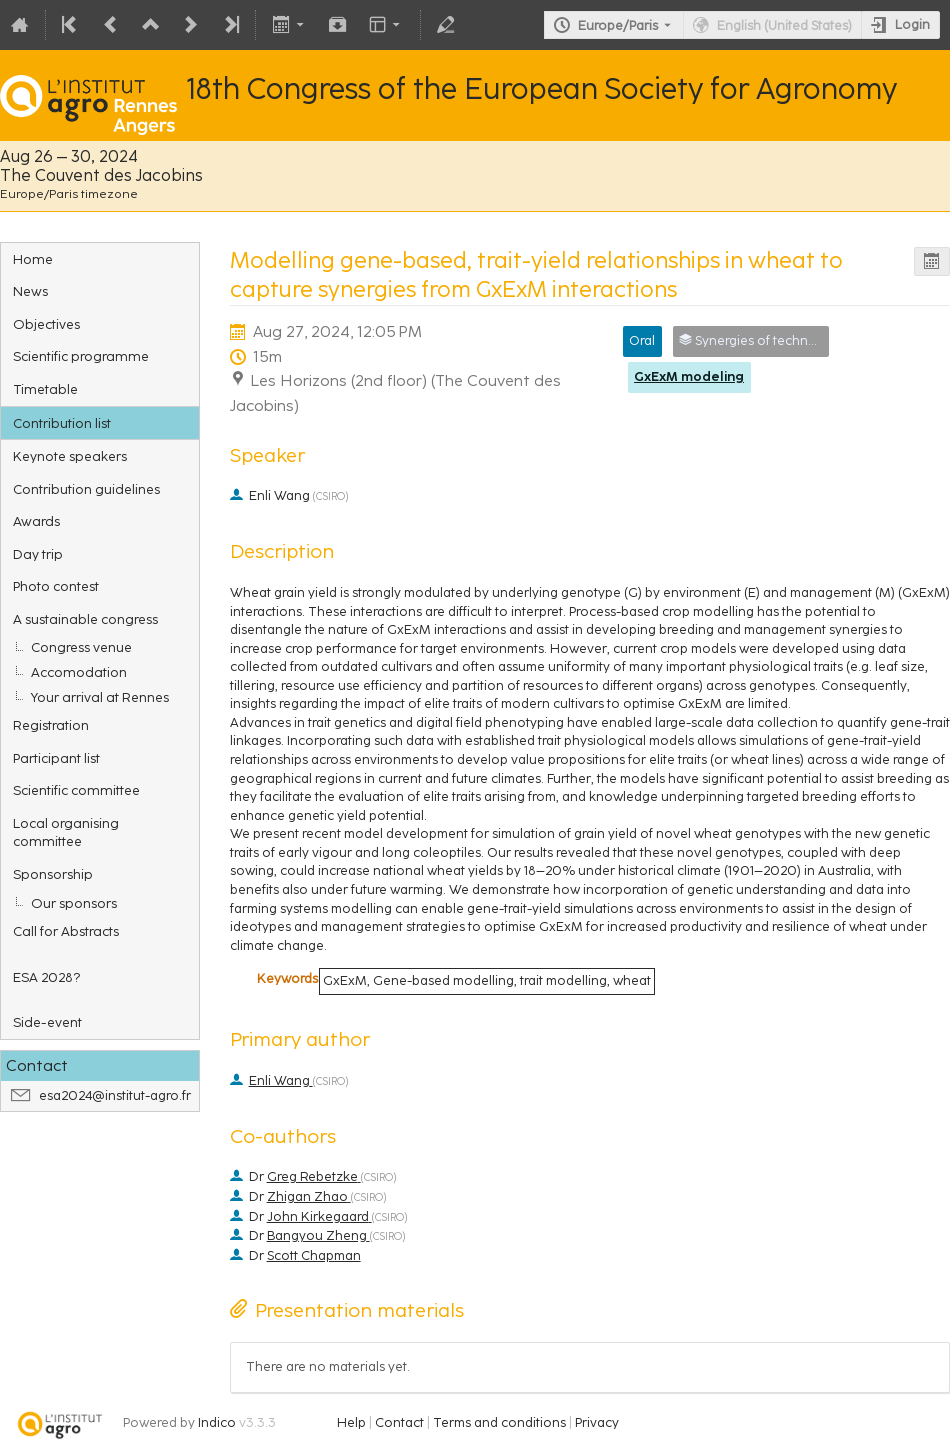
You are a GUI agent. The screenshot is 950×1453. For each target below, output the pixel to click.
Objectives (46, 324)
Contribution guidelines (86, 489)
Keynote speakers (70, 456)
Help (351, 1422)
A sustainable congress (85, 619)
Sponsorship (53, 874)
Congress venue (81, 647)
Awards (36, 521)
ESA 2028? (46, 977)
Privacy (597, 1422)
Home (33, 259)
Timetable (45, 389)
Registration (51, 725)
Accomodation (79, 672)
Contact (399, 1422)
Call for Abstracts (66, 931)
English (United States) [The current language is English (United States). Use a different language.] (784, 25)
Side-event (47, 1022)
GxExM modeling (689, 376)
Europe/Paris (618, 25)
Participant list (56, 758)
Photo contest (56, 586)
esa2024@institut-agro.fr (115, 1095)
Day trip (38, 554)
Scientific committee (76, 790)
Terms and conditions (499, 1422)
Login (912, 24)
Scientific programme (81, 356)
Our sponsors (74, 903)
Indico (217, 1422)
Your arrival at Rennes (100, 697)
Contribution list (62, 423)
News (30, 291)
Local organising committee (66, 832)
